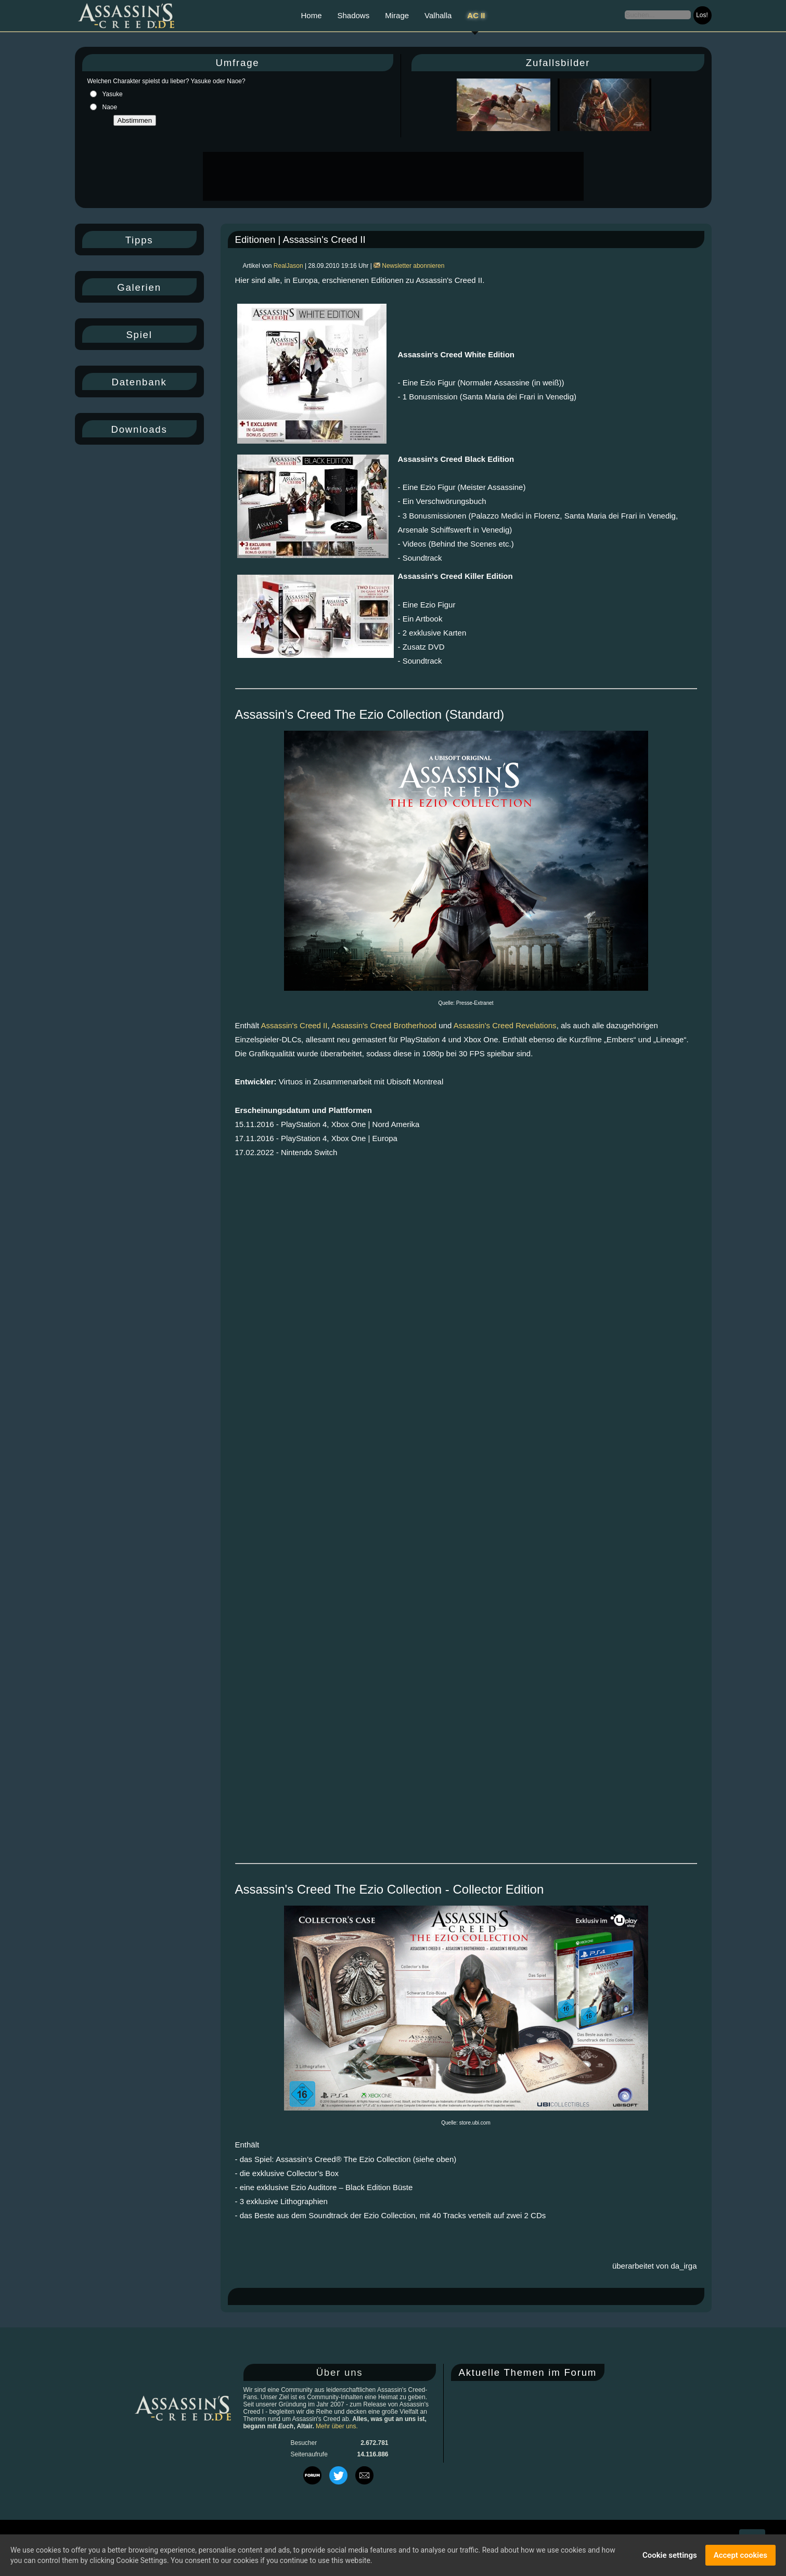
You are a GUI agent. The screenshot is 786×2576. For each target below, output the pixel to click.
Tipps (139, 240)
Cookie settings (669, 2555)
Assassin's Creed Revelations (505, 1025)
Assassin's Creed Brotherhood (383, 1025)
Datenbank (139, 382)
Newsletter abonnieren (408, 265)
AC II (476, 15)
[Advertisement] (392, 176)
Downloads (139, 429)
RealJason (288, 265)
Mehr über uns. (337, 2426)
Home (311, 15)
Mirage (397, 15)
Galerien (139, 287)
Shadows (354, 15)
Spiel (139, 334)
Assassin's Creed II (294, 1025)
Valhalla (438, 15)
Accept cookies (740, 2555)
